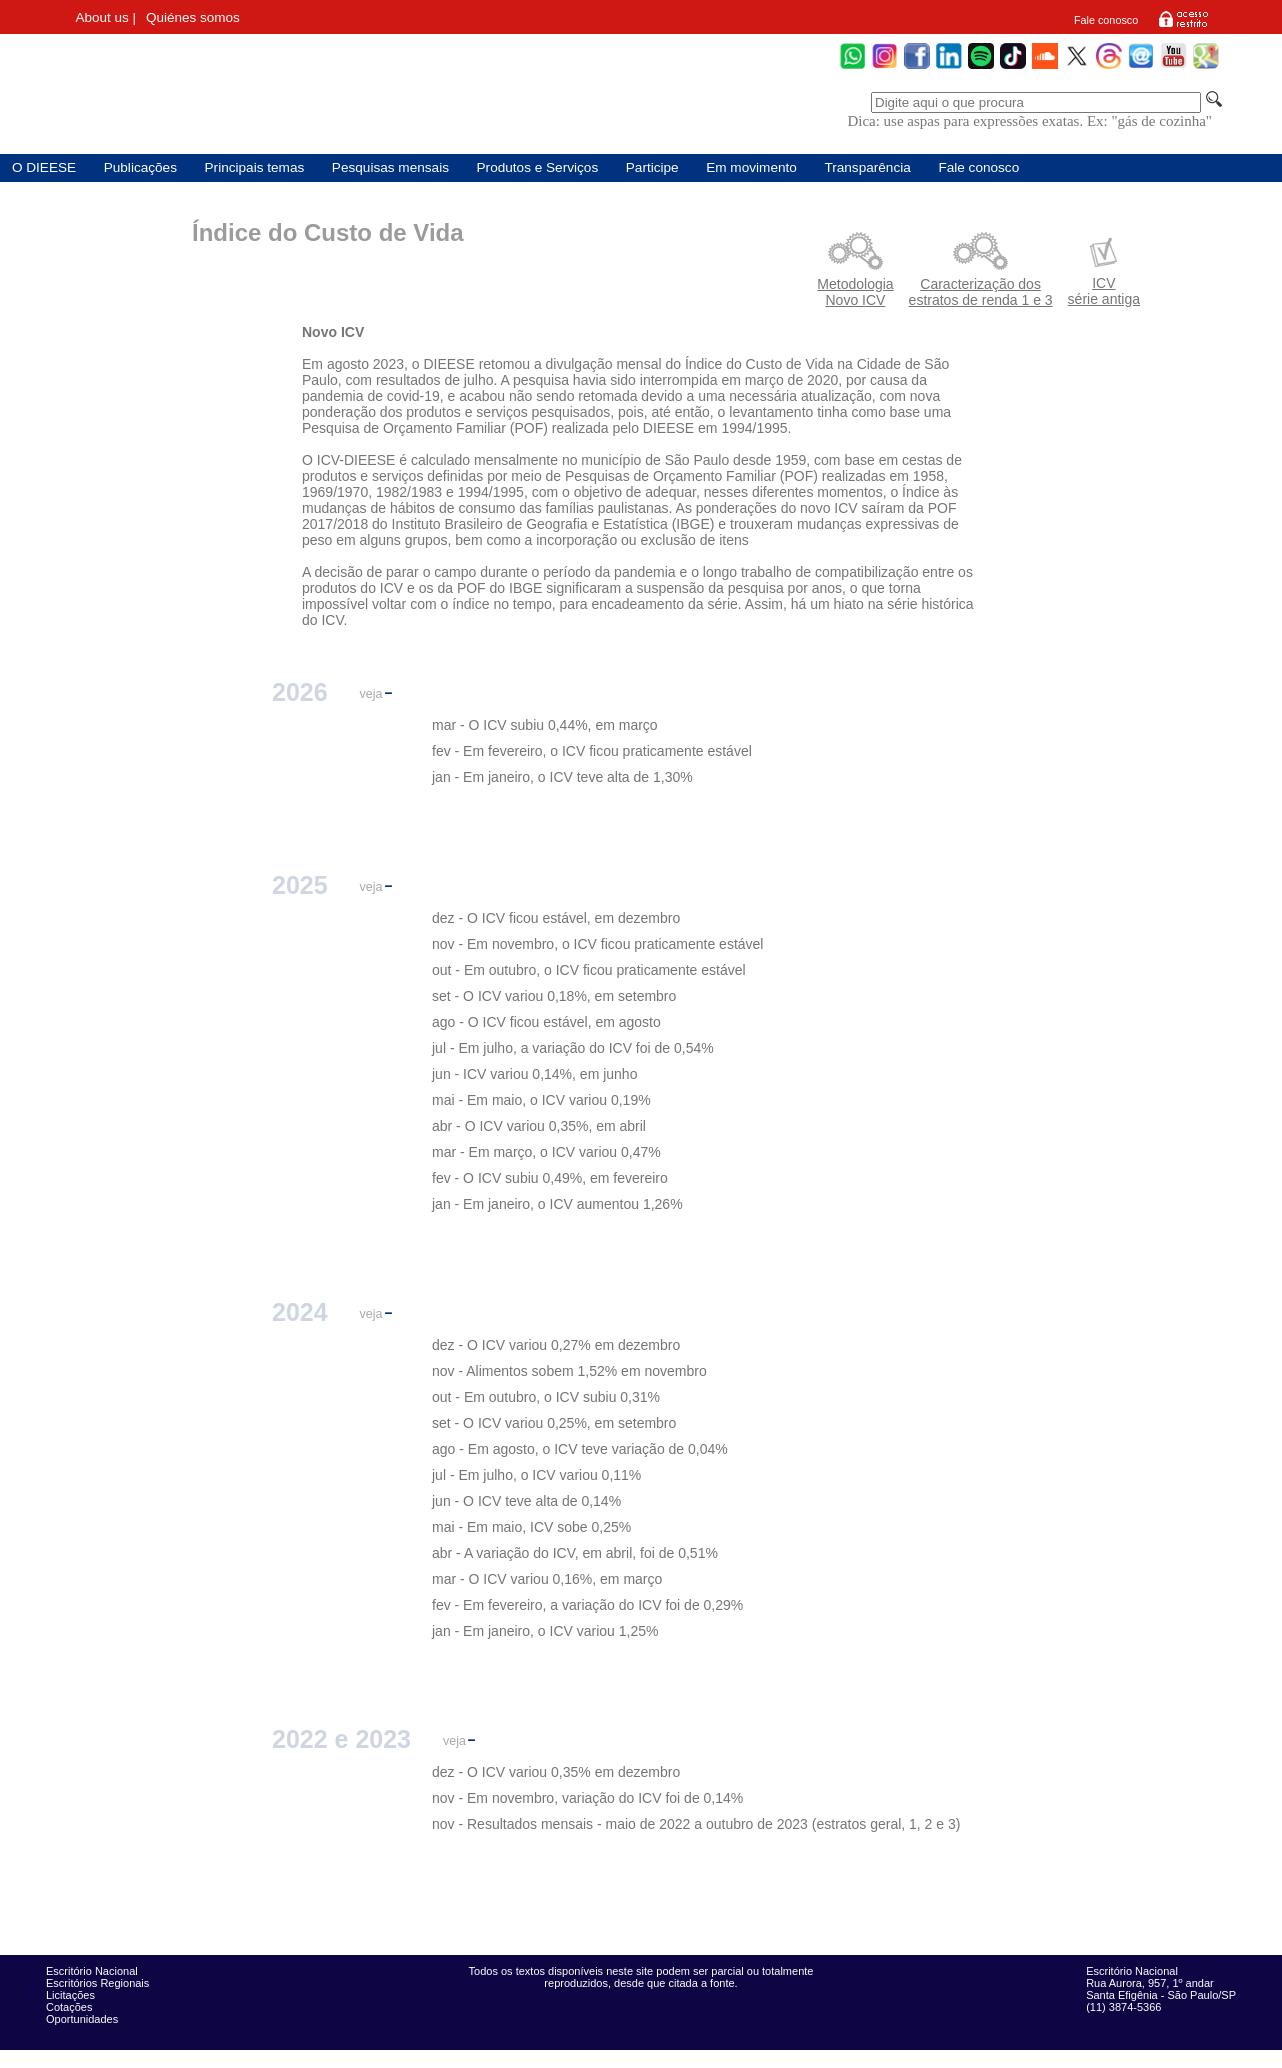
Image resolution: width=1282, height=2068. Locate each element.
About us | (105, 17)
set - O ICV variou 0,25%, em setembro (554, 1423)
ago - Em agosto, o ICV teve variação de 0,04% (580, 1449)
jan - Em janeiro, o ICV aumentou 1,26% (557, 1204)
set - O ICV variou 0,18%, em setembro (554, 996)
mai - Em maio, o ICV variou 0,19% (541, 1100)
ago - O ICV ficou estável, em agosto (546, 1022)
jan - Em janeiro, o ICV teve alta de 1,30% (562, 777)
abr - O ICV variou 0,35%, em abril (539, 1126)
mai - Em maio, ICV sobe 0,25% (531, 1527)
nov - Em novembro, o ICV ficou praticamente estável (597, 944)
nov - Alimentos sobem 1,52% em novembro (569, 1371)
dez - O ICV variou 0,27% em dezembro (556, 1345)
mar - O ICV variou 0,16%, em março (547, 1579)
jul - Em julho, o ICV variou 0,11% (536, 1475)
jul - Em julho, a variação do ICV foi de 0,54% (573, 1048)
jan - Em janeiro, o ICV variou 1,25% (545, 1631)
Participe (652, 167)
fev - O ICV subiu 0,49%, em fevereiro (550, 1178)
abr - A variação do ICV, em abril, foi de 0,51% (575, 1553)
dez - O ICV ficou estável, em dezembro (556, 918)
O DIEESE (44, 167)
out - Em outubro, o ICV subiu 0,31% (546, 1397)
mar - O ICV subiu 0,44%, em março (545, 725)
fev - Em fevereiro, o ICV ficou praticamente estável (592, 751)
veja (371, 694)
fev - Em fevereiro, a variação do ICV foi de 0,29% (587, 1605)
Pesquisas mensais (390, 167)
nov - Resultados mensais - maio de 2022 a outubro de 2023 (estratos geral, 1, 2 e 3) (696, 1824)
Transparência (867, 167)
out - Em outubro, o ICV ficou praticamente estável (589, 970)
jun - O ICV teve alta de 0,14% (526, 1501)
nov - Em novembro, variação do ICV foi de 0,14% (587, 1798)
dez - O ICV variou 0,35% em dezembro (556, 1772)
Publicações (140, 167)
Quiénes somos (193, 17)
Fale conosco (1106, 20)
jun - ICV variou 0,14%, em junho (534, 1074)
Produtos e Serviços (538, 167)
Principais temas (255, 167)
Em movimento (751, 167)
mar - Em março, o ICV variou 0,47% (546, 1152)
